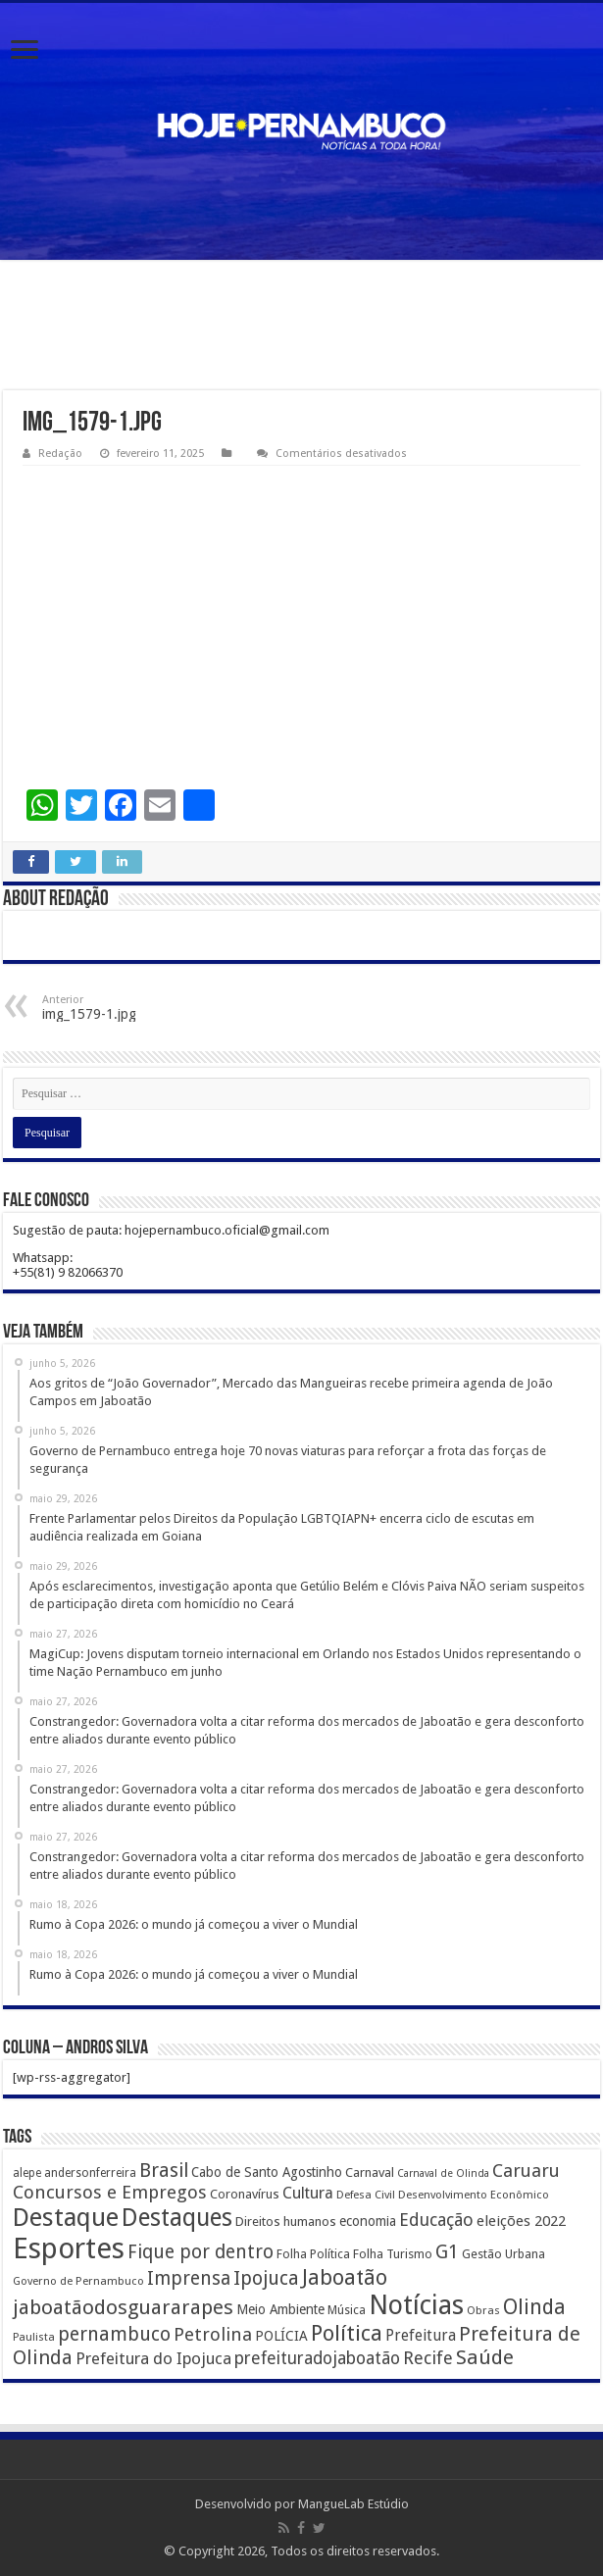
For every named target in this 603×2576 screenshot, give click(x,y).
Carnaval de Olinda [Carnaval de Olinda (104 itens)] (443, 2173)
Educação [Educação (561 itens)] (436, 2219)
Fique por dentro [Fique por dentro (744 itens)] (200, 2252)
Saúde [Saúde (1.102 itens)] (485, 2357)
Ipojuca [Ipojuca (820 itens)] (266, 2278)
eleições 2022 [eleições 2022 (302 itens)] (521, 2221)
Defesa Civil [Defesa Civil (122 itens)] (365, 2194)
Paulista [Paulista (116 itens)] (34, 2337)
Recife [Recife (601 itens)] (428, 2358)
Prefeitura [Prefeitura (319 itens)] (420, 2336)
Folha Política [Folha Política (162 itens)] (313, 2254)
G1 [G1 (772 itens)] (447, 2252)
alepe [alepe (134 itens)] (27, 2173)
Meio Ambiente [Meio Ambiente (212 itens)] (280, 2309)
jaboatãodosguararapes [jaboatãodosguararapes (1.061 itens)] (123, 2307)
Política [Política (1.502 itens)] (346, 2333)
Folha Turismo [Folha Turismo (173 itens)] (392, 2254)
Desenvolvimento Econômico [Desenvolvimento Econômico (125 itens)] (473, 2194)
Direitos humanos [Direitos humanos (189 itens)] (285, 2221)
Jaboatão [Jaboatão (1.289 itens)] (344, 2277)
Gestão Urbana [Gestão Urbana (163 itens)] (503, 2254)
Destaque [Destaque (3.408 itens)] (66, 2217)
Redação (60, 453)
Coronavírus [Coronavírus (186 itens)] (244, 2194)
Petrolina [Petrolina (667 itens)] (213, 2334)
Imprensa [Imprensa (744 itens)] (188, 2278)
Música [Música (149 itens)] (346, 2310)
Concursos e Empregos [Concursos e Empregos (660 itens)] (110, 2192)
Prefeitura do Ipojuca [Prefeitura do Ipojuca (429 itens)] (153, 2358)
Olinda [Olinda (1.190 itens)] (534, 2307)
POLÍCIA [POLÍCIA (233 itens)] (281, 2336)
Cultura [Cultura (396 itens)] (307, 2193)
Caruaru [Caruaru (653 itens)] (526, 2170)
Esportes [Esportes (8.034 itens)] (69, 2248)
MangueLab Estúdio (353, 2504)
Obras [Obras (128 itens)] (483, 2310)
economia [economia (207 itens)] (367, 2221)
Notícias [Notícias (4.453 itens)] (416, 2305)
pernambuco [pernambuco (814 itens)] (114, 2334)
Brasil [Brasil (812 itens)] (163, 2170)
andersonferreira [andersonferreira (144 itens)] (90, 2173)
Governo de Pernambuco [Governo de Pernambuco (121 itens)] (78, 2281)
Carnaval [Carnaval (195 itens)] (369, 2172)
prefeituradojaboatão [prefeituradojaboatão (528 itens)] (317, 2358)
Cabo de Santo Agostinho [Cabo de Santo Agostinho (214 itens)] (266, 2172)
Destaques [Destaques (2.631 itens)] (177, 2217)
